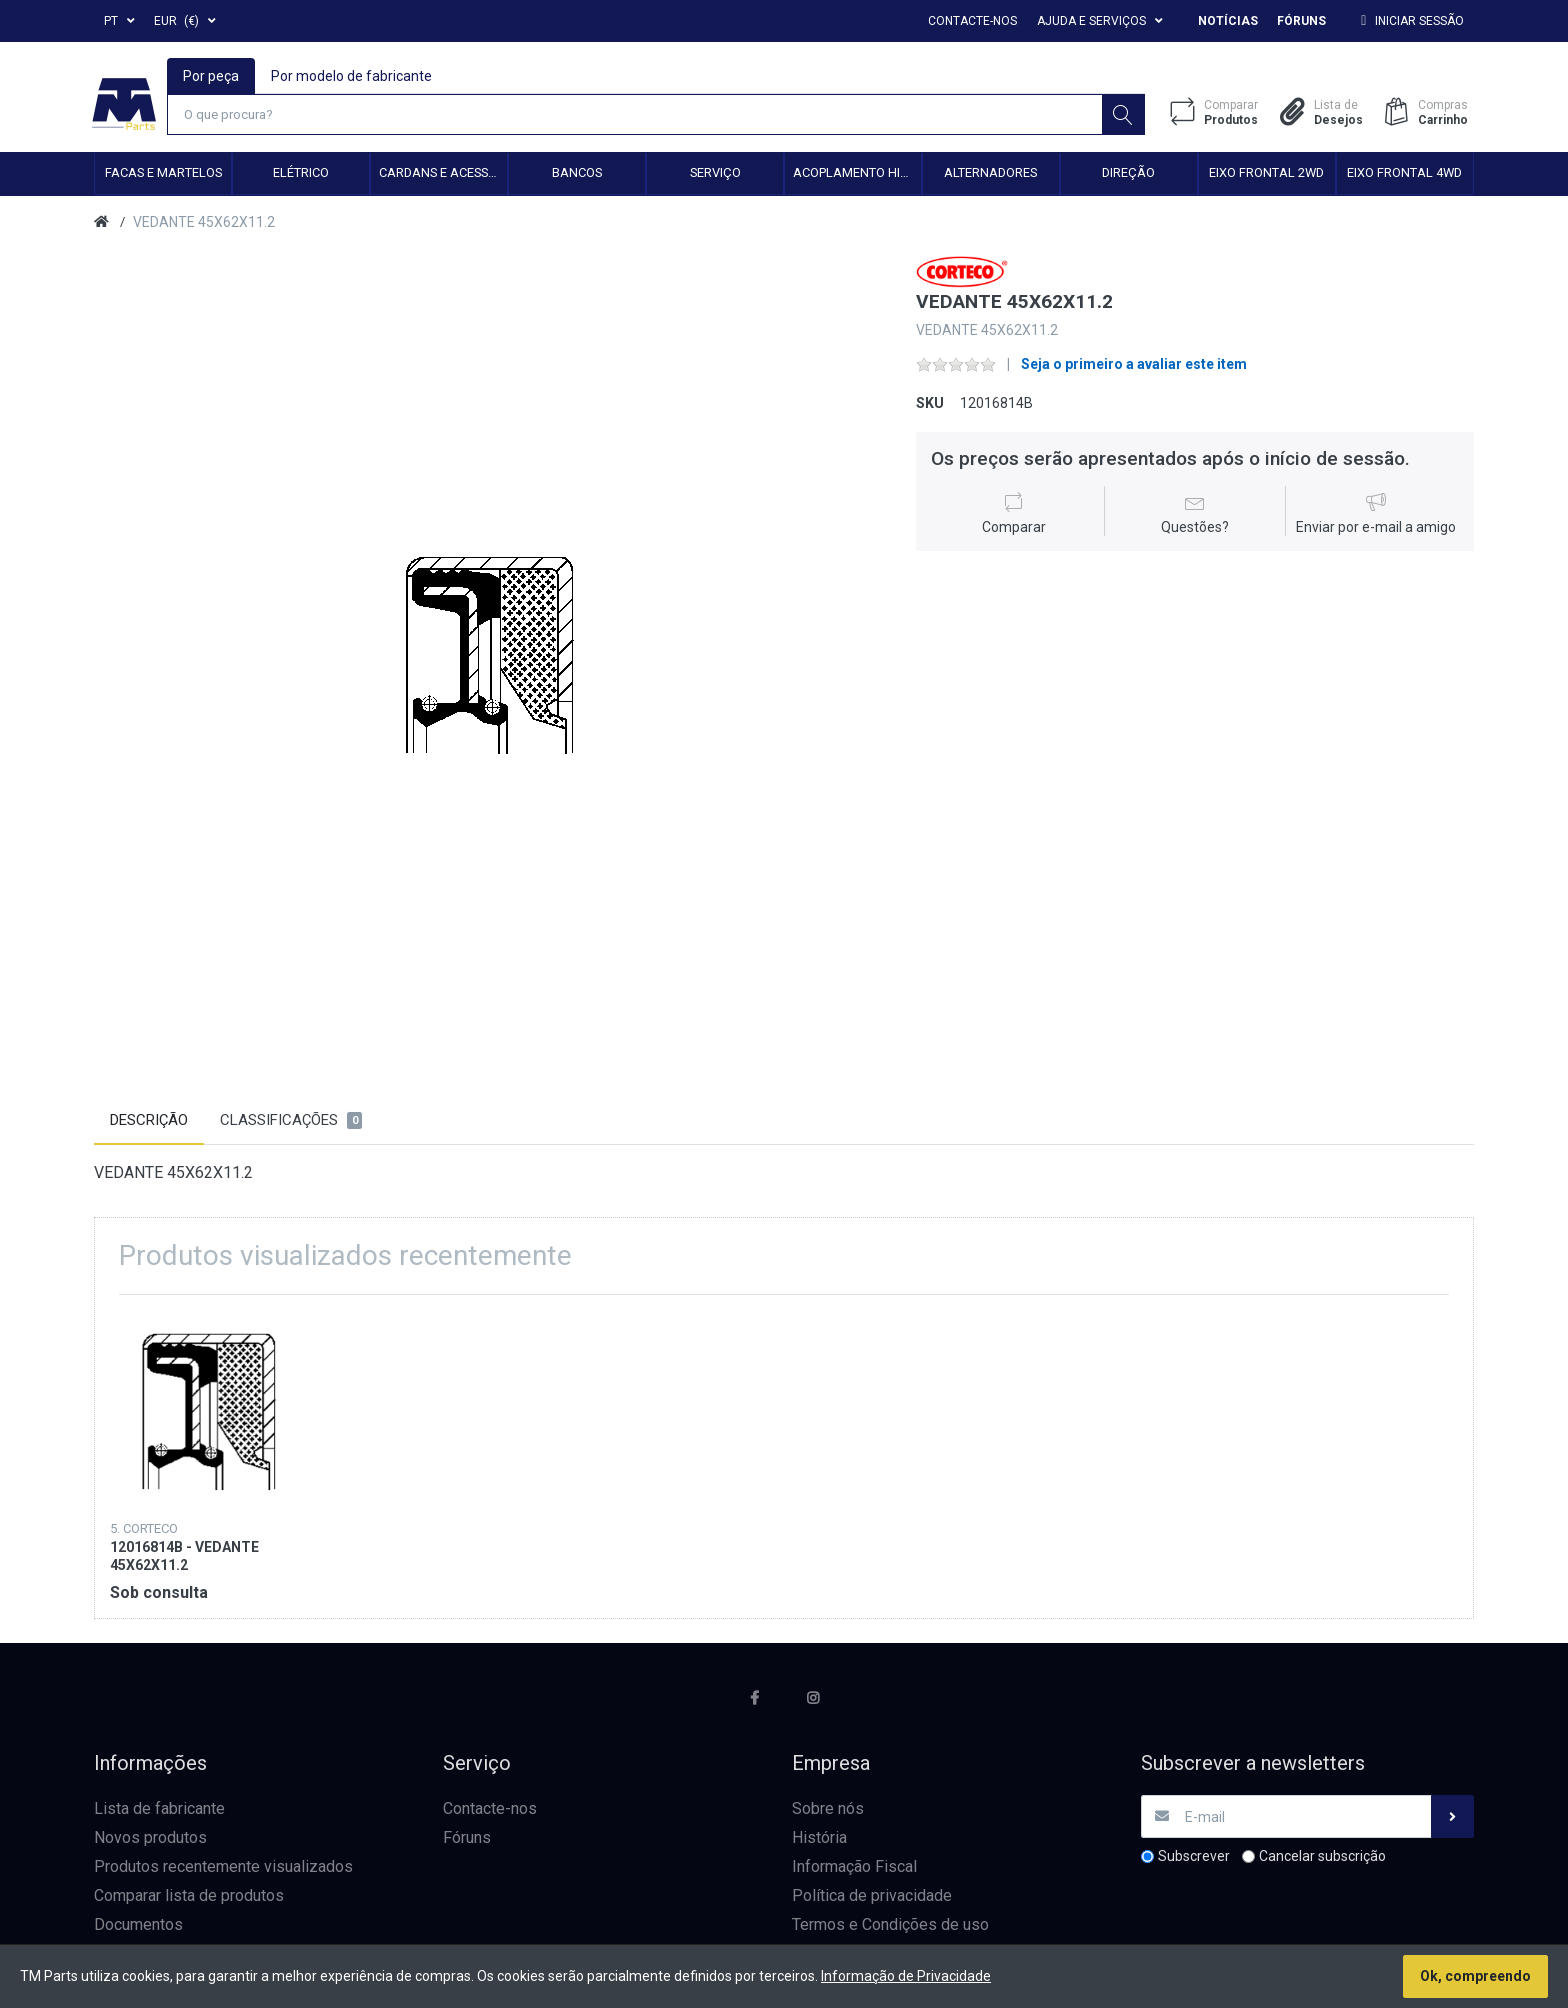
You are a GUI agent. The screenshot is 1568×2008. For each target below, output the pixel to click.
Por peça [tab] (212, 76)
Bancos (577, 174)
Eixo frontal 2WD (1266, 174)
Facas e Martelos (163, 174)
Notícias (1228, 21)
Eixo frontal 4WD (1404, 174)
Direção (1128, 174)
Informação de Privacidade (906, 1976)
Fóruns (1301, 21)
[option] (490, 653)
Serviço (715, 174)
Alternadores (990, 174)
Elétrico (301, 174)
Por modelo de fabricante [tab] (352, 76)
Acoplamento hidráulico (857, 174)
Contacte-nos (972, 21)
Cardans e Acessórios (443, 174)
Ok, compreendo (1475, 1976)
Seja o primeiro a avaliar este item (1134, 366)
